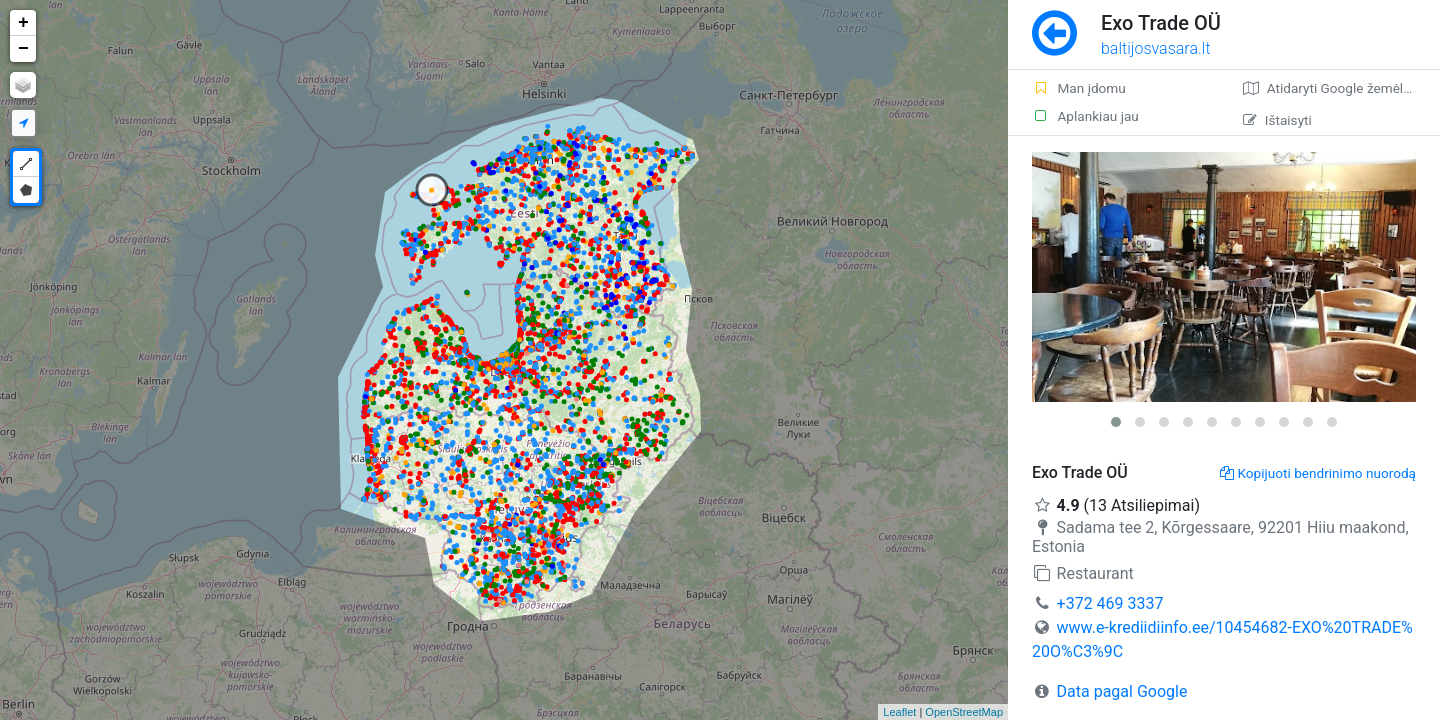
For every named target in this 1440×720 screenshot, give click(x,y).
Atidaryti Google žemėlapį (1332, 88)
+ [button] (23, 23)
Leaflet (899, 712)
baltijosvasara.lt (1156, 48)
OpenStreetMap (964, 712)
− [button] (23, 49)
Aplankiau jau (1085, 116)
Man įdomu (1079, 88)
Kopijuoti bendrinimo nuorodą (1318, 473)
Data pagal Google (1122, 691)
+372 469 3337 (1110, 603)
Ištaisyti (1277, 120)
